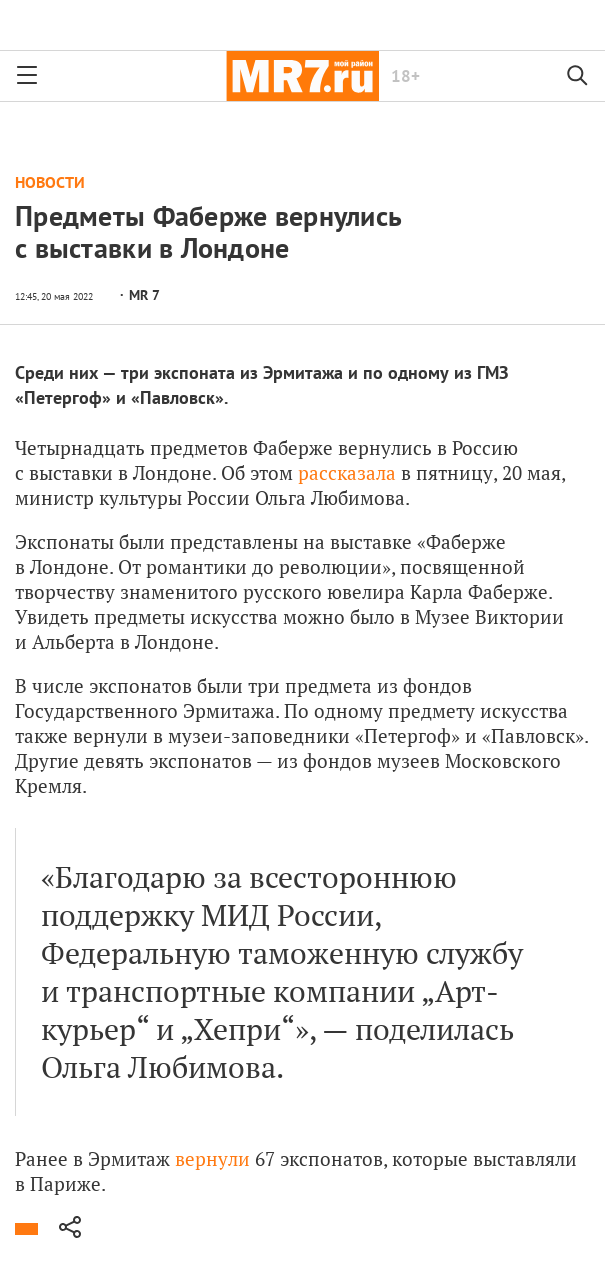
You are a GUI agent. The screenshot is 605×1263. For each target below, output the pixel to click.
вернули (212, 1158)
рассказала (347, 472)
